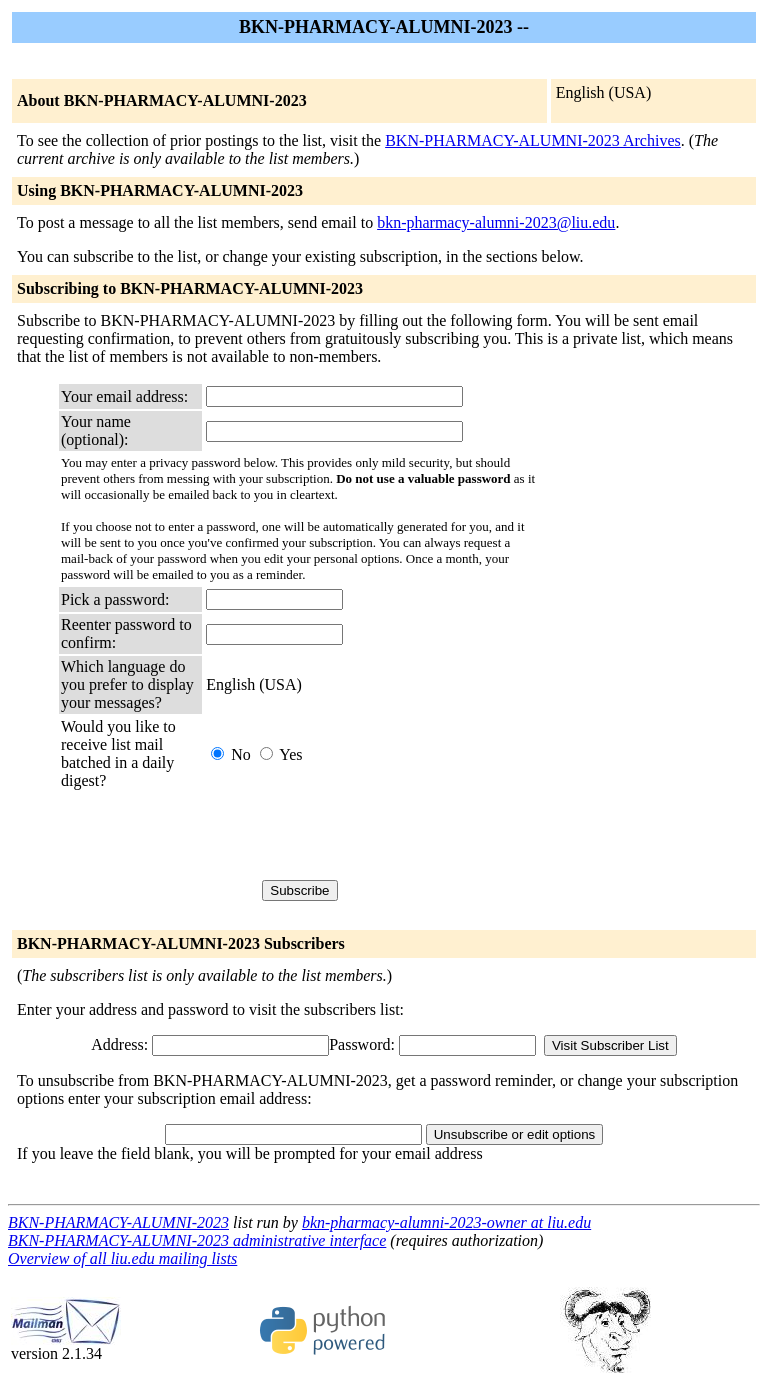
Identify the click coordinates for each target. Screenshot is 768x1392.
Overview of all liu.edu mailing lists (122, 1258)
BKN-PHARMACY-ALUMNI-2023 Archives (533, 140)
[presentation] (358, 835)
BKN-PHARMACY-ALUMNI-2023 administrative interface (197, 1240)
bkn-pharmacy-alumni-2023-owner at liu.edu (446, 1222)
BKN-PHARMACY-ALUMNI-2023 (118, 1222)
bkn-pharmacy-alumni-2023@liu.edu (496, 222)
